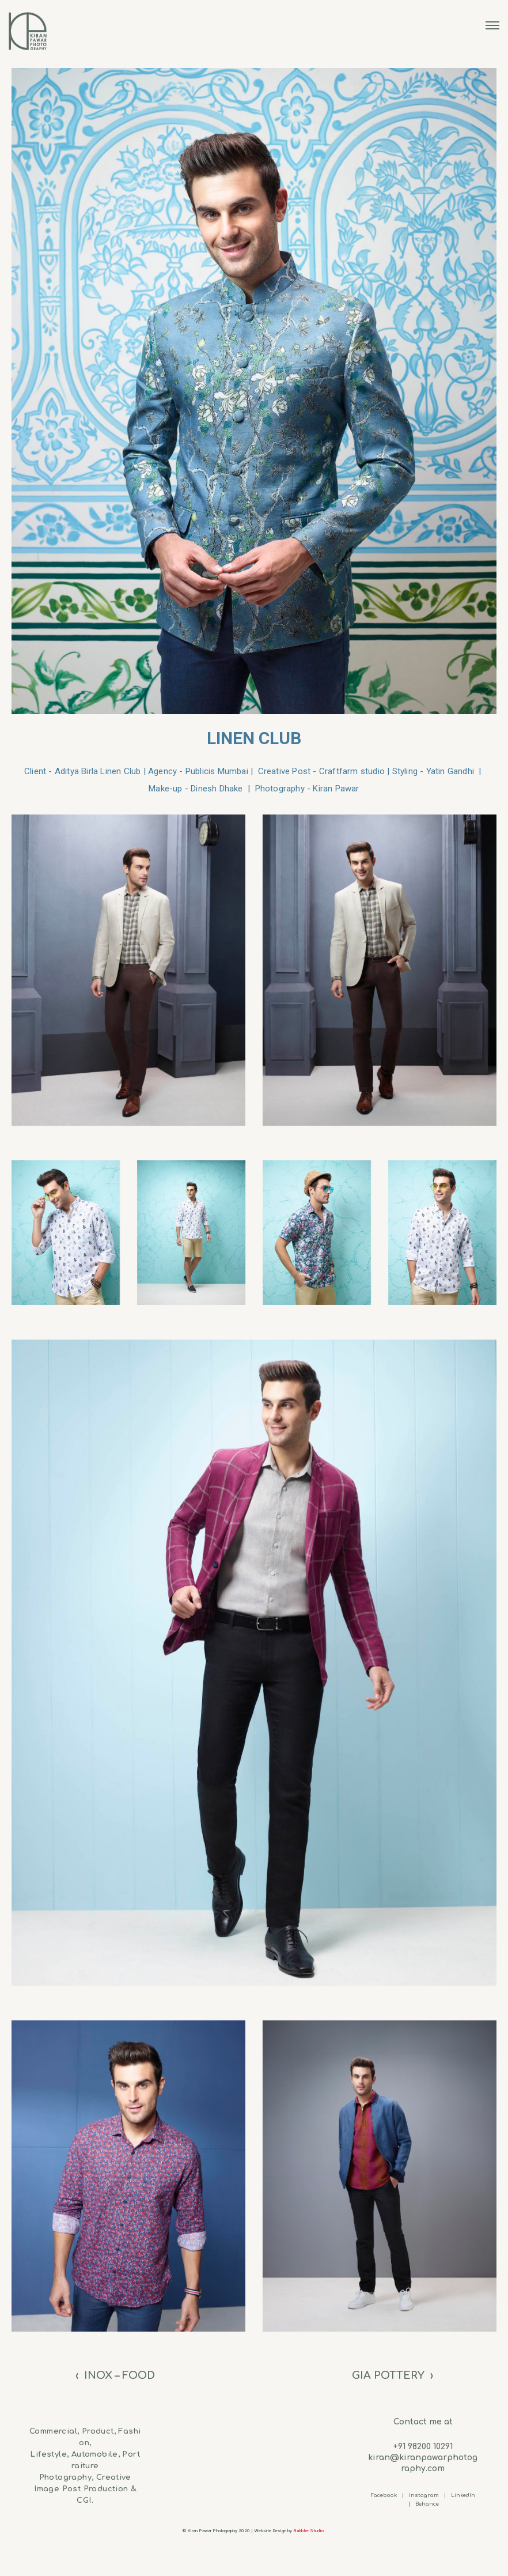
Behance (427, 2504)
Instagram (424, 2495)
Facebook (384, 2495)
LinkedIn (463, 2495)
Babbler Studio (309, 2530)
